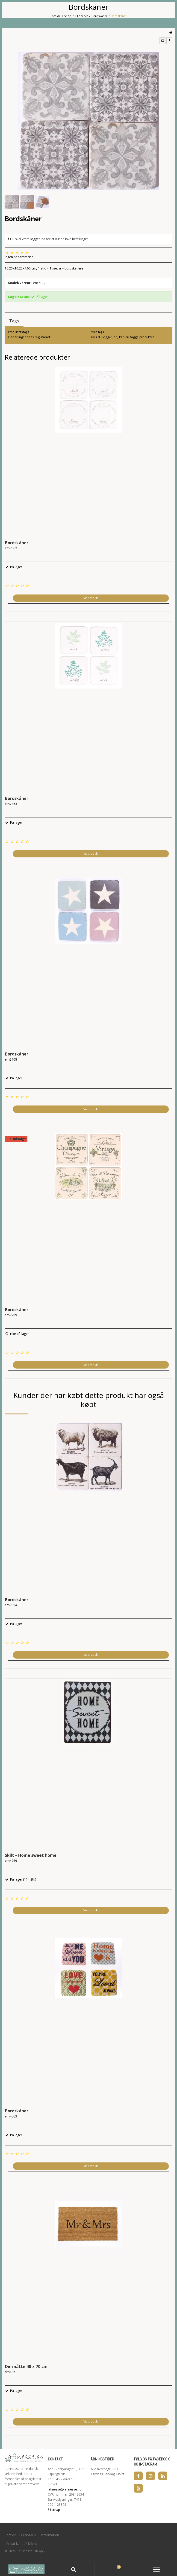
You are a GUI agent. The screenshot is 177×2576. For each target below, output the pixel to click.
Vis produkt (90, 598)
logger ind (110, 337)
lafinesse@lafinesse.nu (64, 2489)
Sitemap (54, 2509)
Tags (14, 321)
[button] (162, 40)
